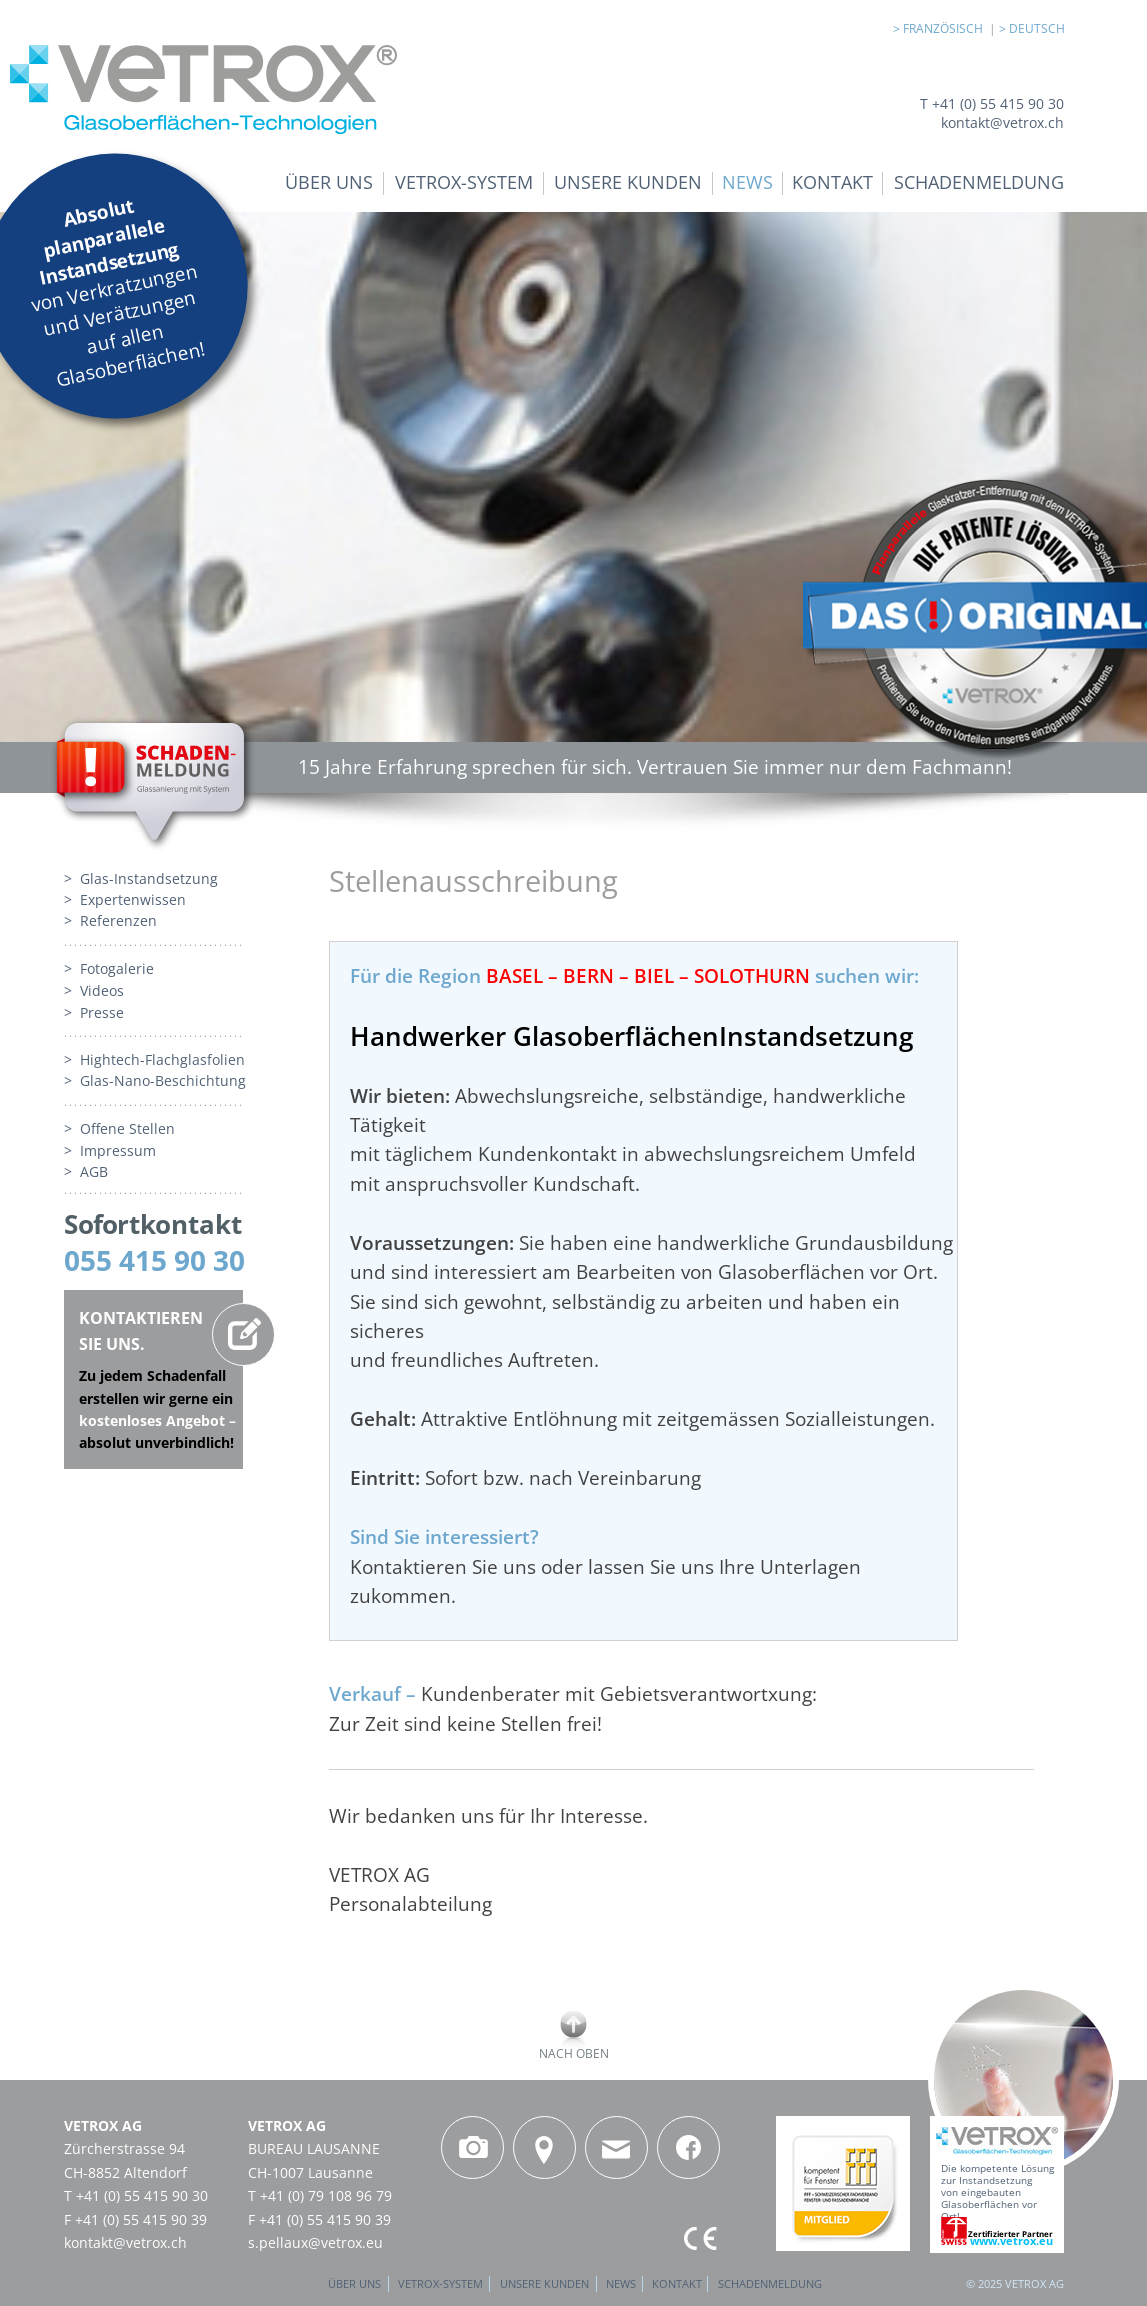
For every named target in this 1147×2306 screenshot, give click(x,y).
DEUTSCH (1037, 28)
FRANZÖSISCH (946, 28)
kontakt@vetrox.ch (125, 2242)
